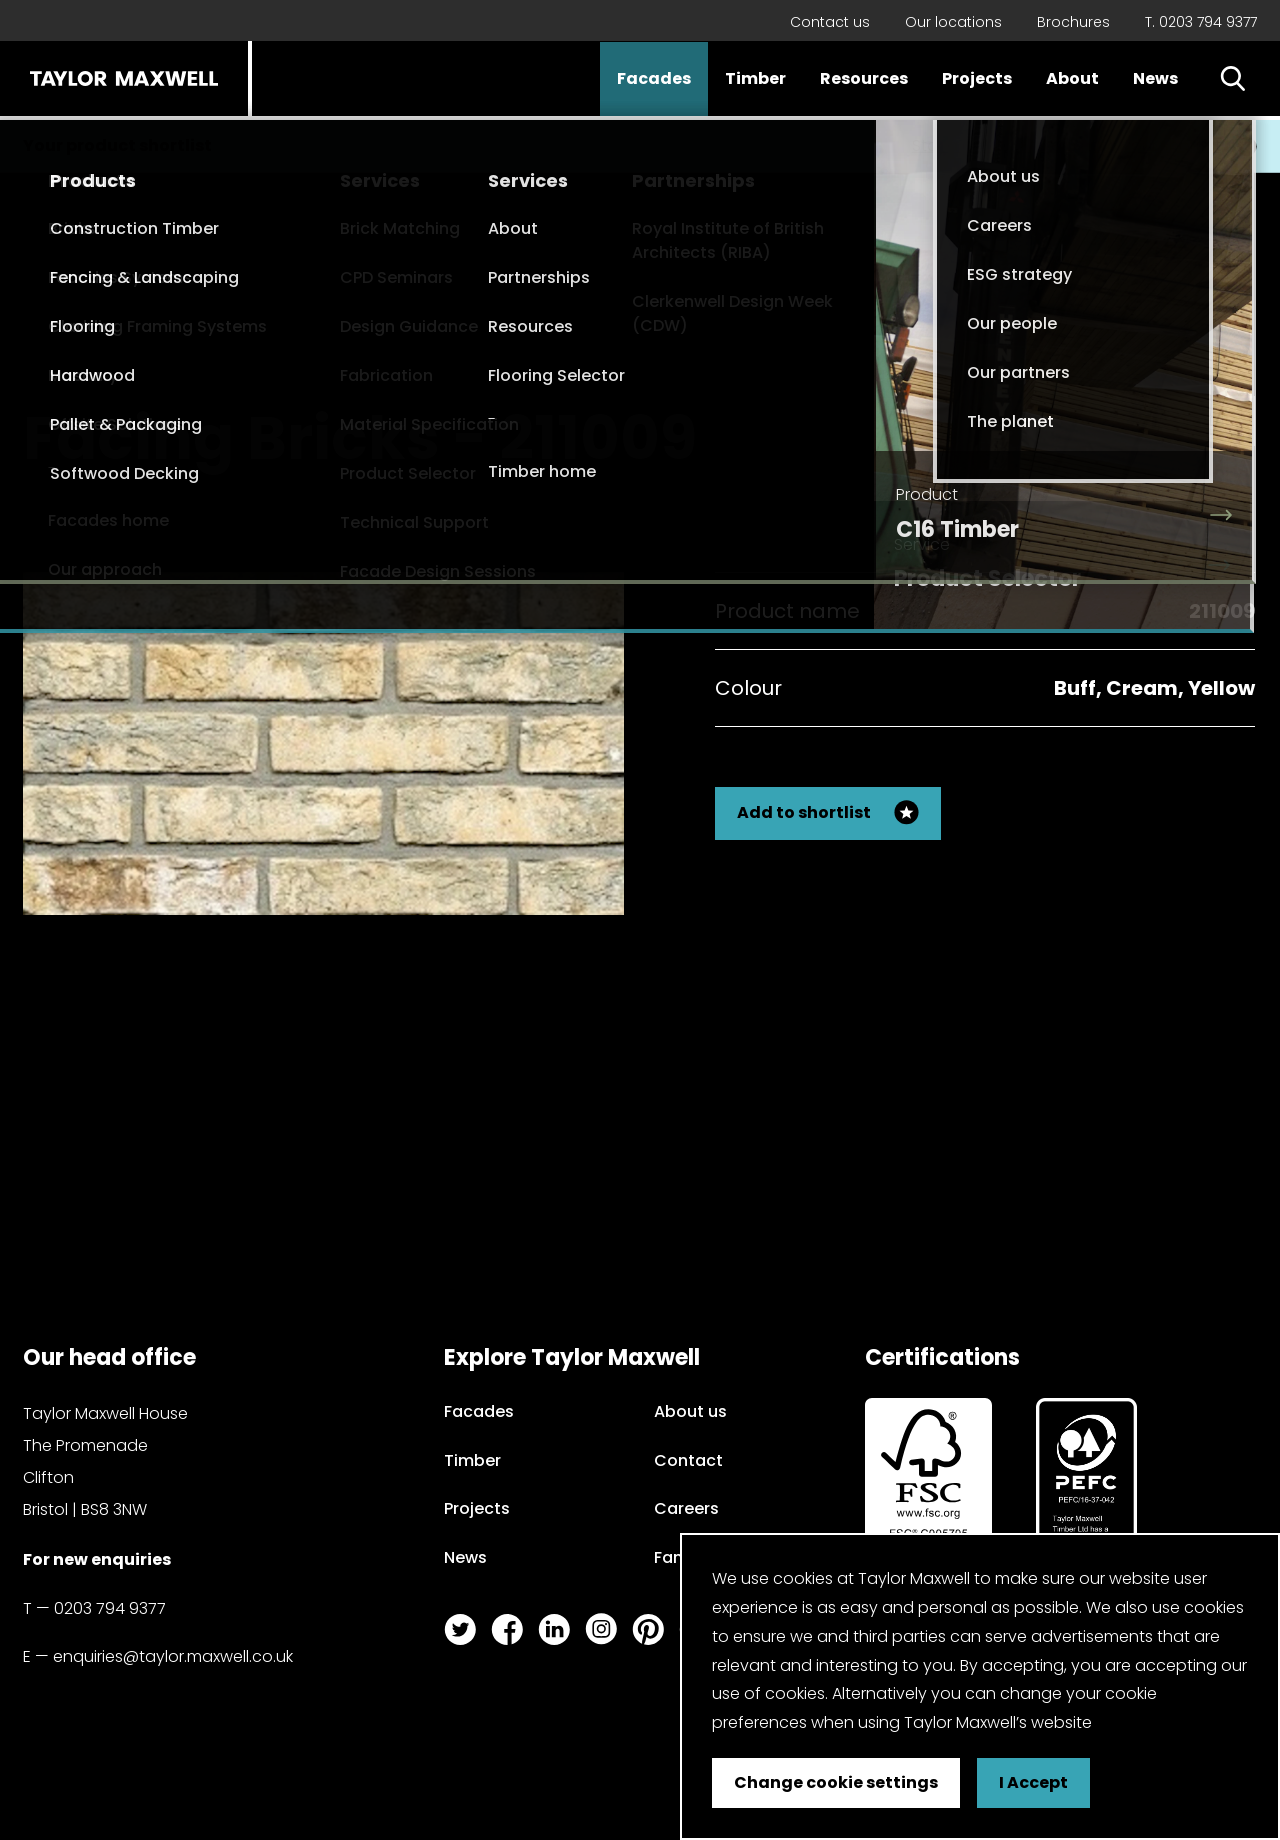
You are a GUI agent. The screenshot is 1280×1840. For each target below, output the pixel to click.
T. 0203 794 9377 (1201, 22)
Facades (654, 78)
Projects (977, 78)
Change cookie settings (836, 1782)
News (1155, 78)
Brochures (1073, 22)
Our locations (953, 22)
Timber (755, 78)
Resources (864, 78)
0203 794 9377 (110, 1608)
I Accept (1033, 1782)
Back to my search (1154, 420)
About (1072, 78)
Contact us (830, 22)
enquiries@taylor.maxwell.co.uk (173, 1656)
